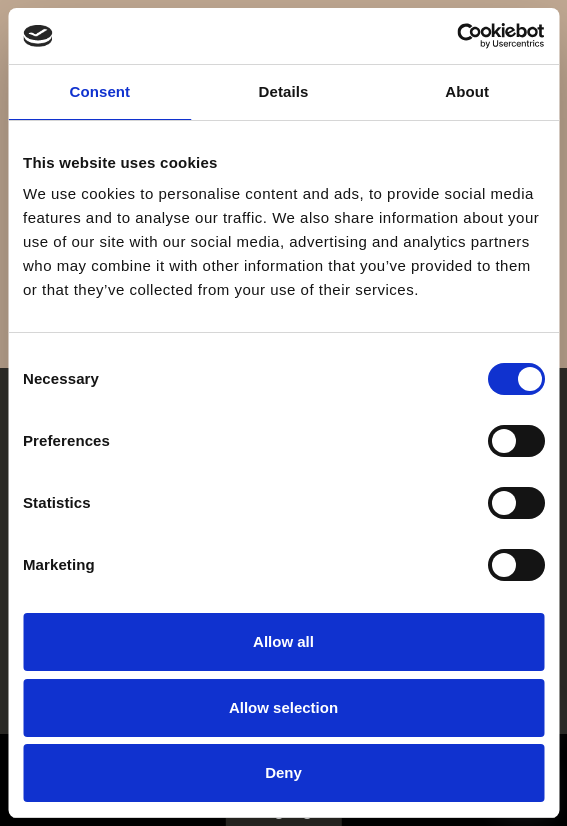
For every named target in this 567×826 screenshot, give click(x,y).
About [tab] (467, 91)
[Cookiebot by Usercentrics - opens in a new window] (456, 36)
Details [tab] (284, 91)
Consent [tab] (99, 91)
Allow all (283, 641)
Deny (283, 772)
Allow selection (283, 707)
